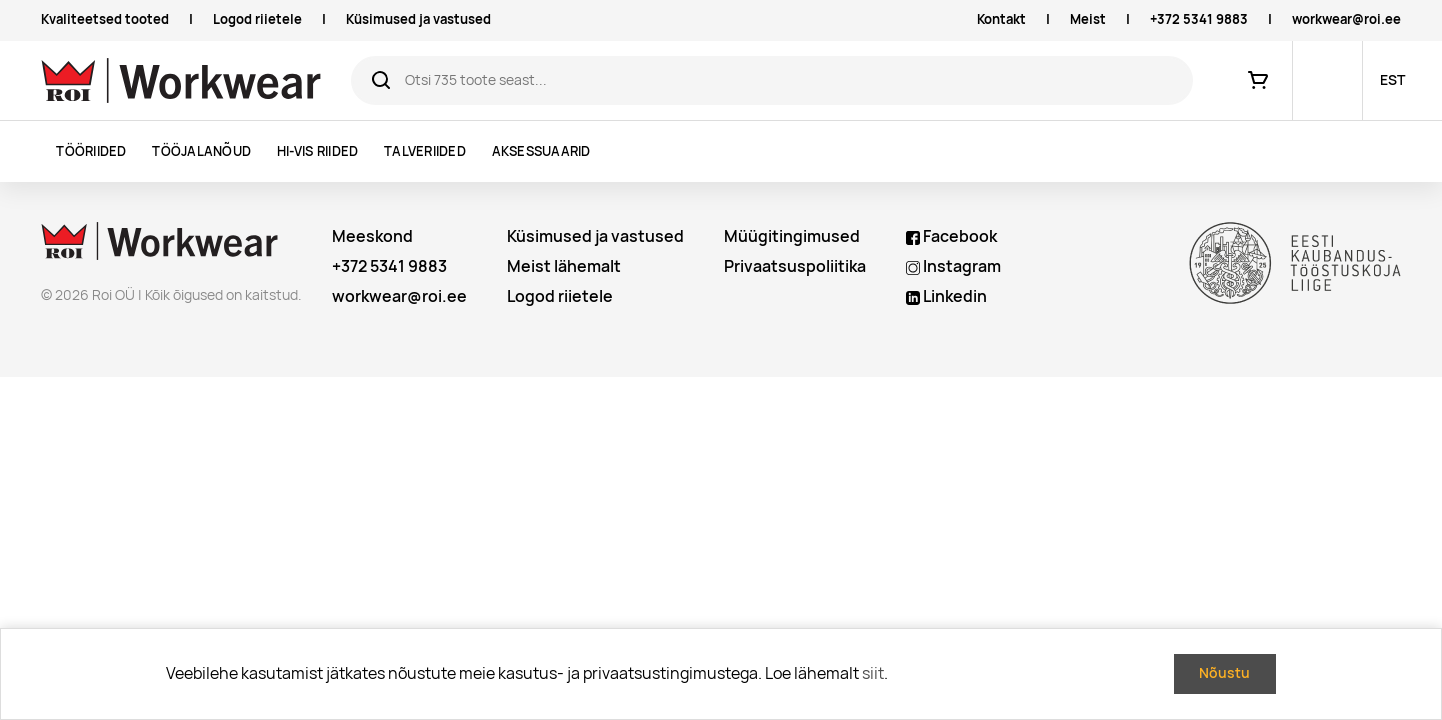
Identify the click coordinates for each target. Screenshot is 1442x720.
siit (873, 673)
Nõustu (1224, 673)
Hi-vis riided (317, 151)
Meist (1088, 19)
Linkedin (946, 296)
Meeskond (372, 236)
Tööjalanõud (201, 151)
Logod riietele (257, 19)
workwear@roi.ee (1346, 19)
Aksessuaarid (541, 151)
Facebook (951, 236)
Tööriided (91, 151)
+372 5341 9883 (1199, 19)
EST (1392, 80)
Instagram (953, 266)
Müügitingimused (792, 236)
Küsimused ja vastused (418, 19)
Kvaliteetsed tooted (105, 19)
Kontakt (1001, 19)
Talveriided (425, 151)
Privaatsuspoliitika (795, 266)
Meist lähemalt (564, 266)
